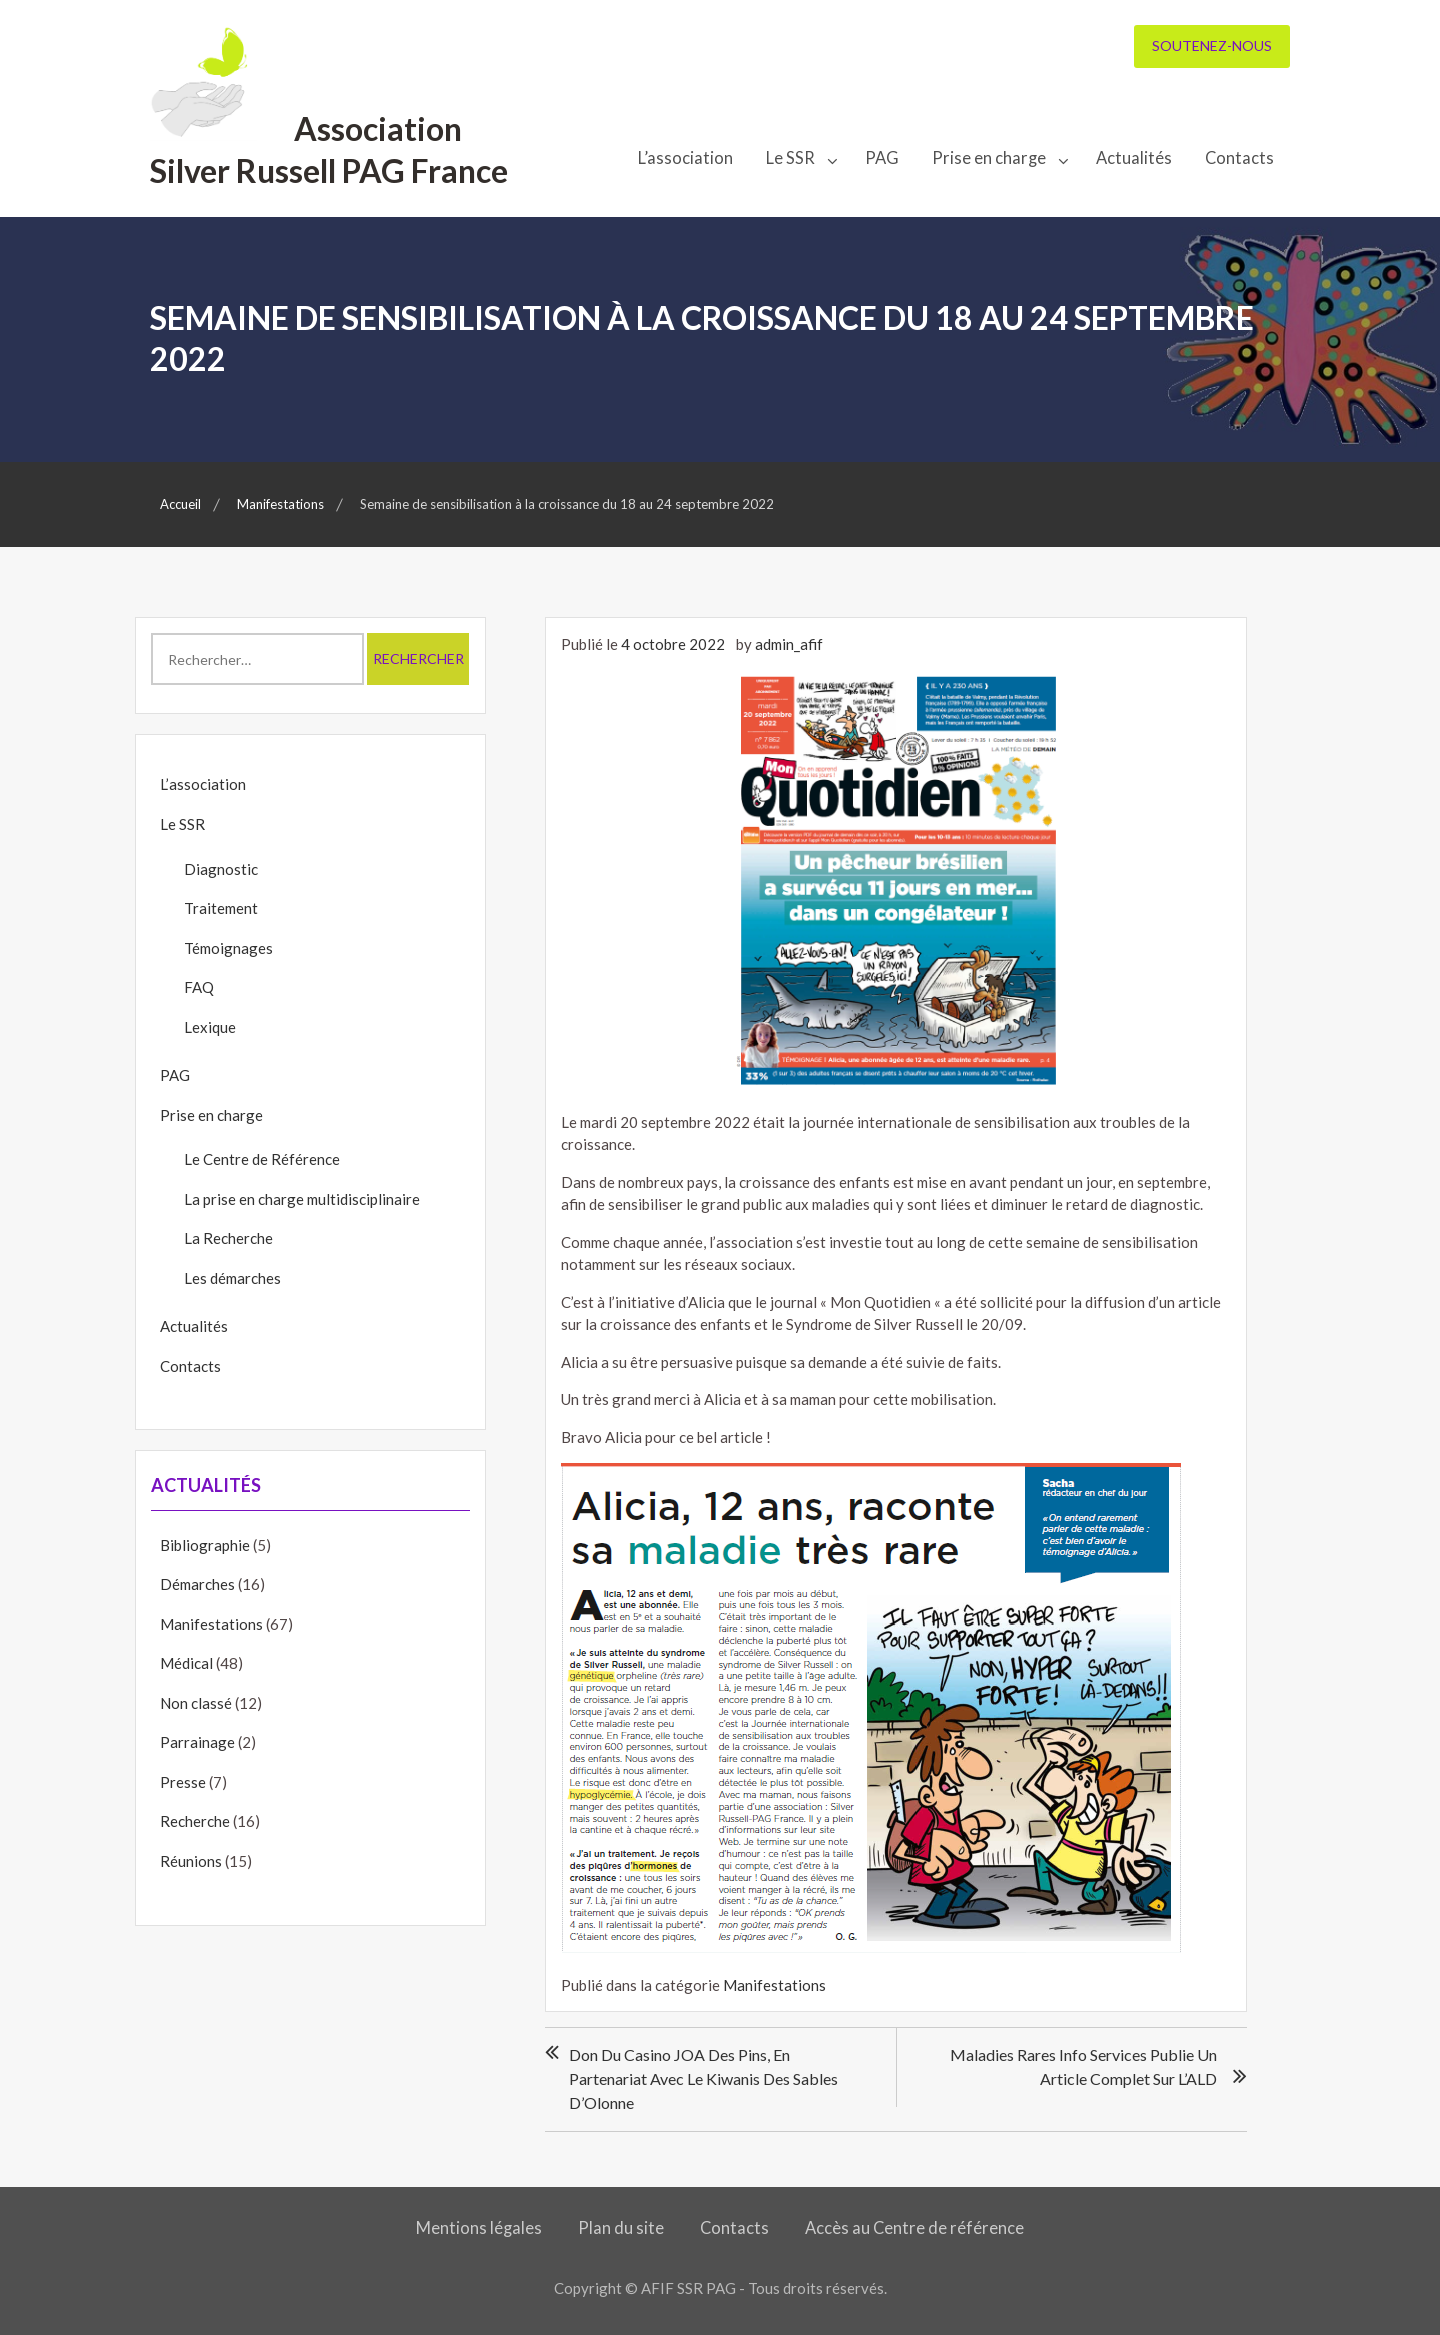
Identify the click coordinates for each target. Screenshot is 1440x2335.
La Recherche (228, 1238)
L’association (685, 158)
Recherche (195, 1821)
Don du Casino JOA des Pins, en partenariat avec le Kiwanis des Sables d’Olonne (703, 2078)
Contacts (1239, 158)
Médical (186, 1663)
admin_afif (789, 644)
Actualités (1134, 158)
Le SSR (790, 158)
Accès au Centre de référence (914, 2228)
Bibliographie (205, 1545)
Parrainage (197, 1742)
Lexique (210, 1027)
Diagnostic (221, 869)
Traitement (221, 908)
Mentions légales (479, 2228)
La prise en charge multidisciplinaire (302, 1199)
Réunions (191, 1861)
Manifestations (774, 1985)
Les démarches (232, 1278)
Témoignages (228, 948)
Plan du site (621, 2228)
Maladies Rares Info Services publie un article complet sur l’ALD (1083, 2066)
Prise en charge (989, 158)
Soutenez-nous (1212, 45)
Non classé (196, 1703)
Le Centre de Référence (262, 1159)
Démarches (197, 1584)
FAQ (199, 987)
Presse (183, 1782)
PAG (882, 158)
